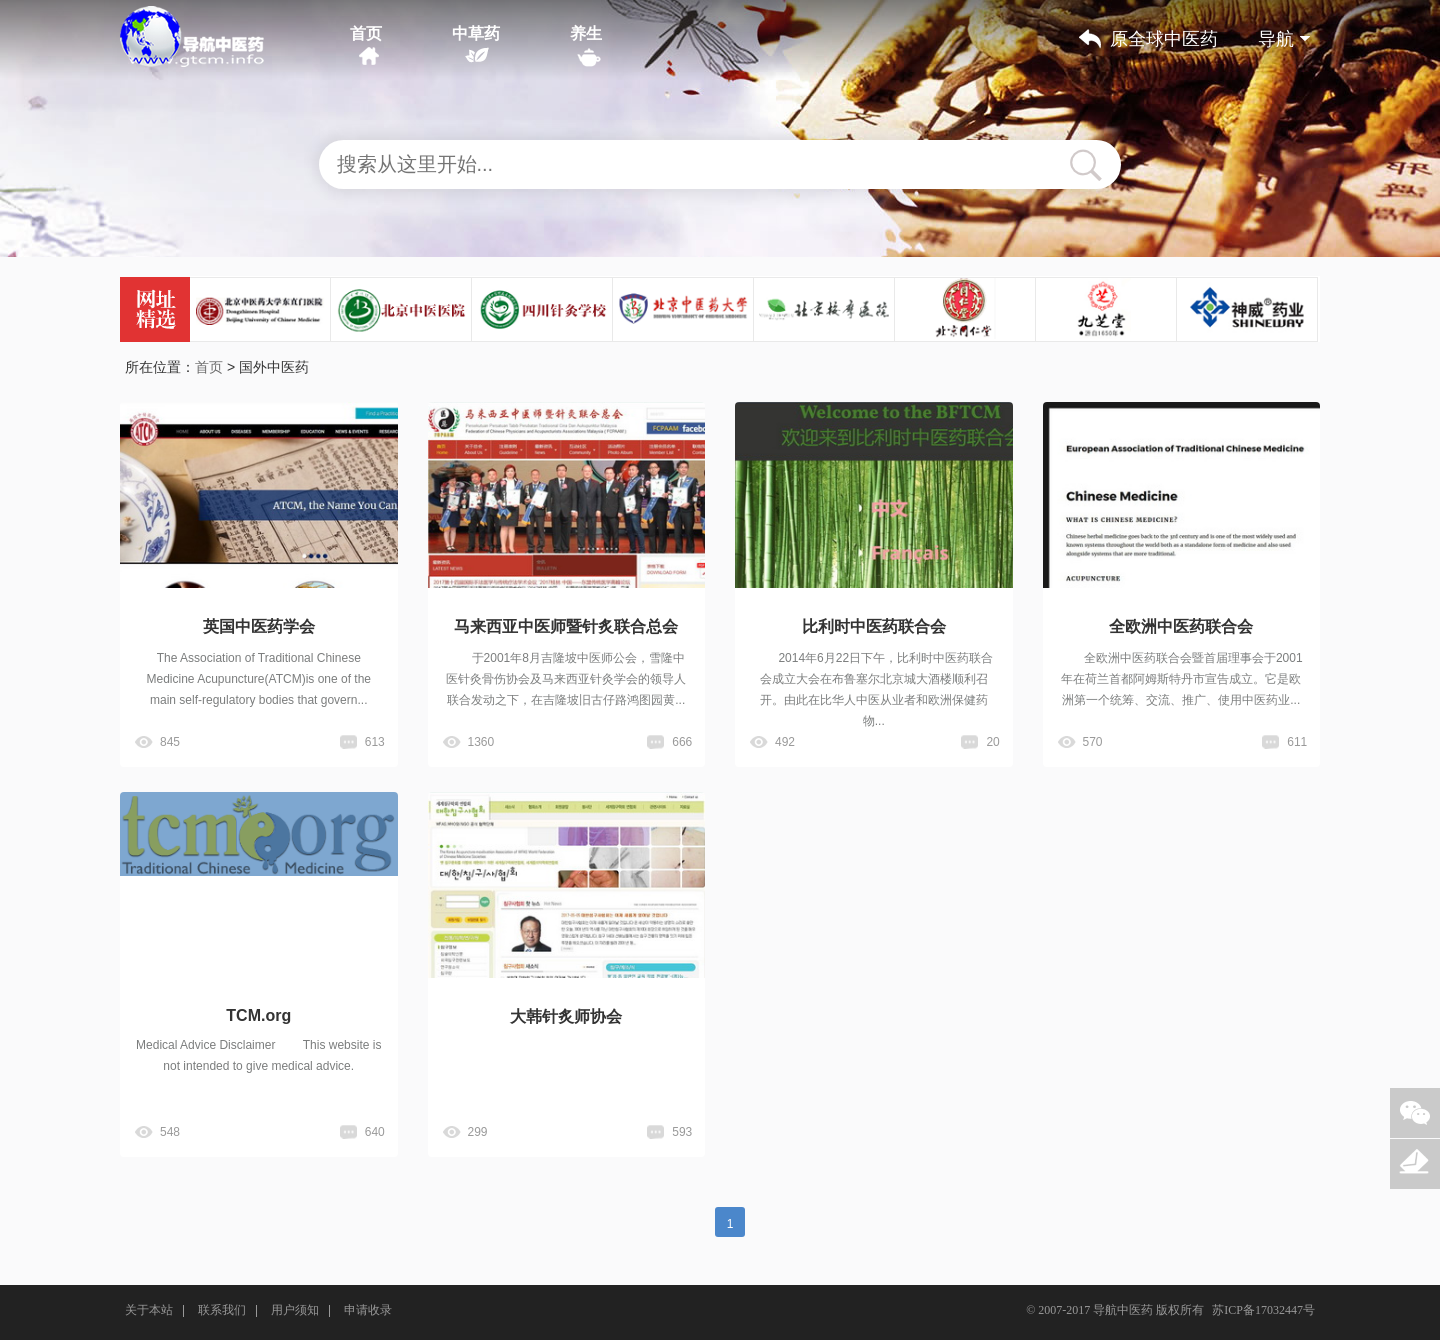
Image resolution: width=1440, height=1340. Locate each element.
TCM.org (258, 1015)
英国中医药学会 (259, 626)
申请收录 (368, 1310)
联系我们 (222, 1310)
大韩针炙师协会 (566, 1016)
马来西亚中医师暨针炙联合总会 (566, 626)
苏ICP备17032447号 (1263, 1310)
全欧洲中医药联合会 (1181, 626)
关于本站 (149, 1310)
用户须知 (295, 1310)
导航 (1284, 39)
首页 (366, 33)
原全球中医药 (1164, 39)
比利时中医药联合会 (874, 626)
